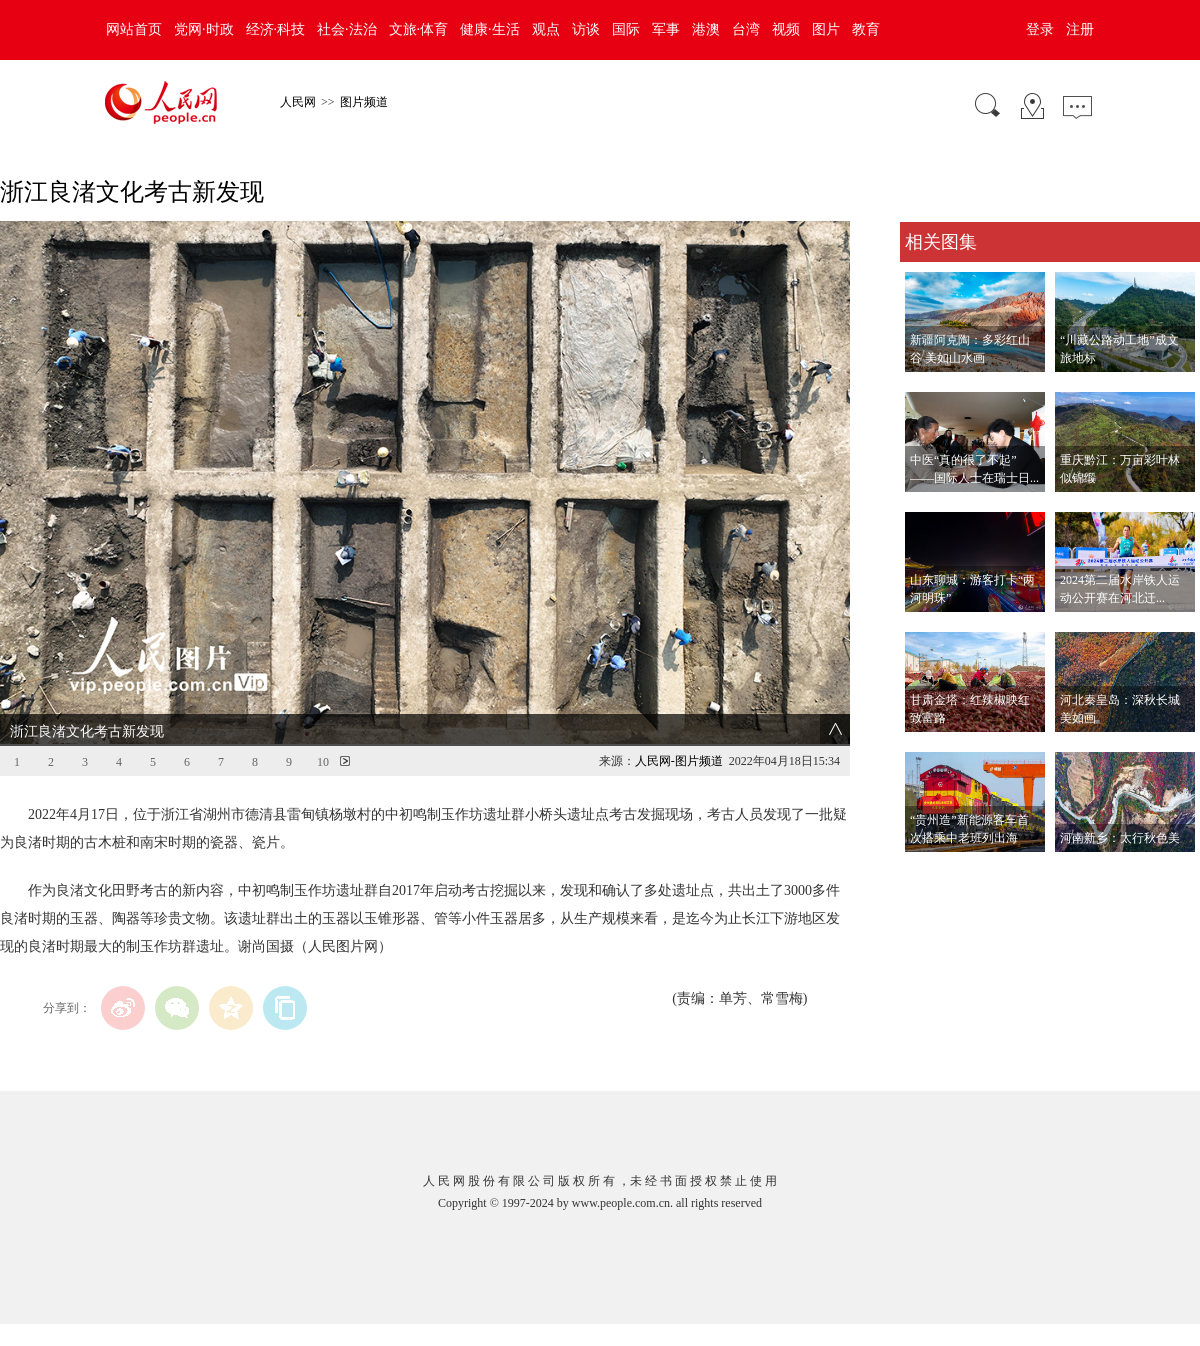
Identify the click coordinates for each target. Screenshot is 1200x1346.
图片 (826, 29)
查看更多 (928, 872)
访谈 (586, 29)
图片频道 (364, 102)
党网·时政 (204, 29)
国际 (626, 29)
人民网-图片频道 (679, 761)
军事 (666, 29)
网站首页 (134, 29)
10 (323, 762)
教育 (866, 29)
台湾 (746, 29)
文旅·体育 (419, 29)
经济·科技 (276, 29)
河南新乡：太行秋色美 (1120, 838)
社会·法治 (347, 29)
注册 (1080, 29)
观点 (546, 29)
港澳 (706, 29)
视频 (786, 29)
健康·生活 (490, 29)
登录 (1040, 29)
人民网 (298, 102)
